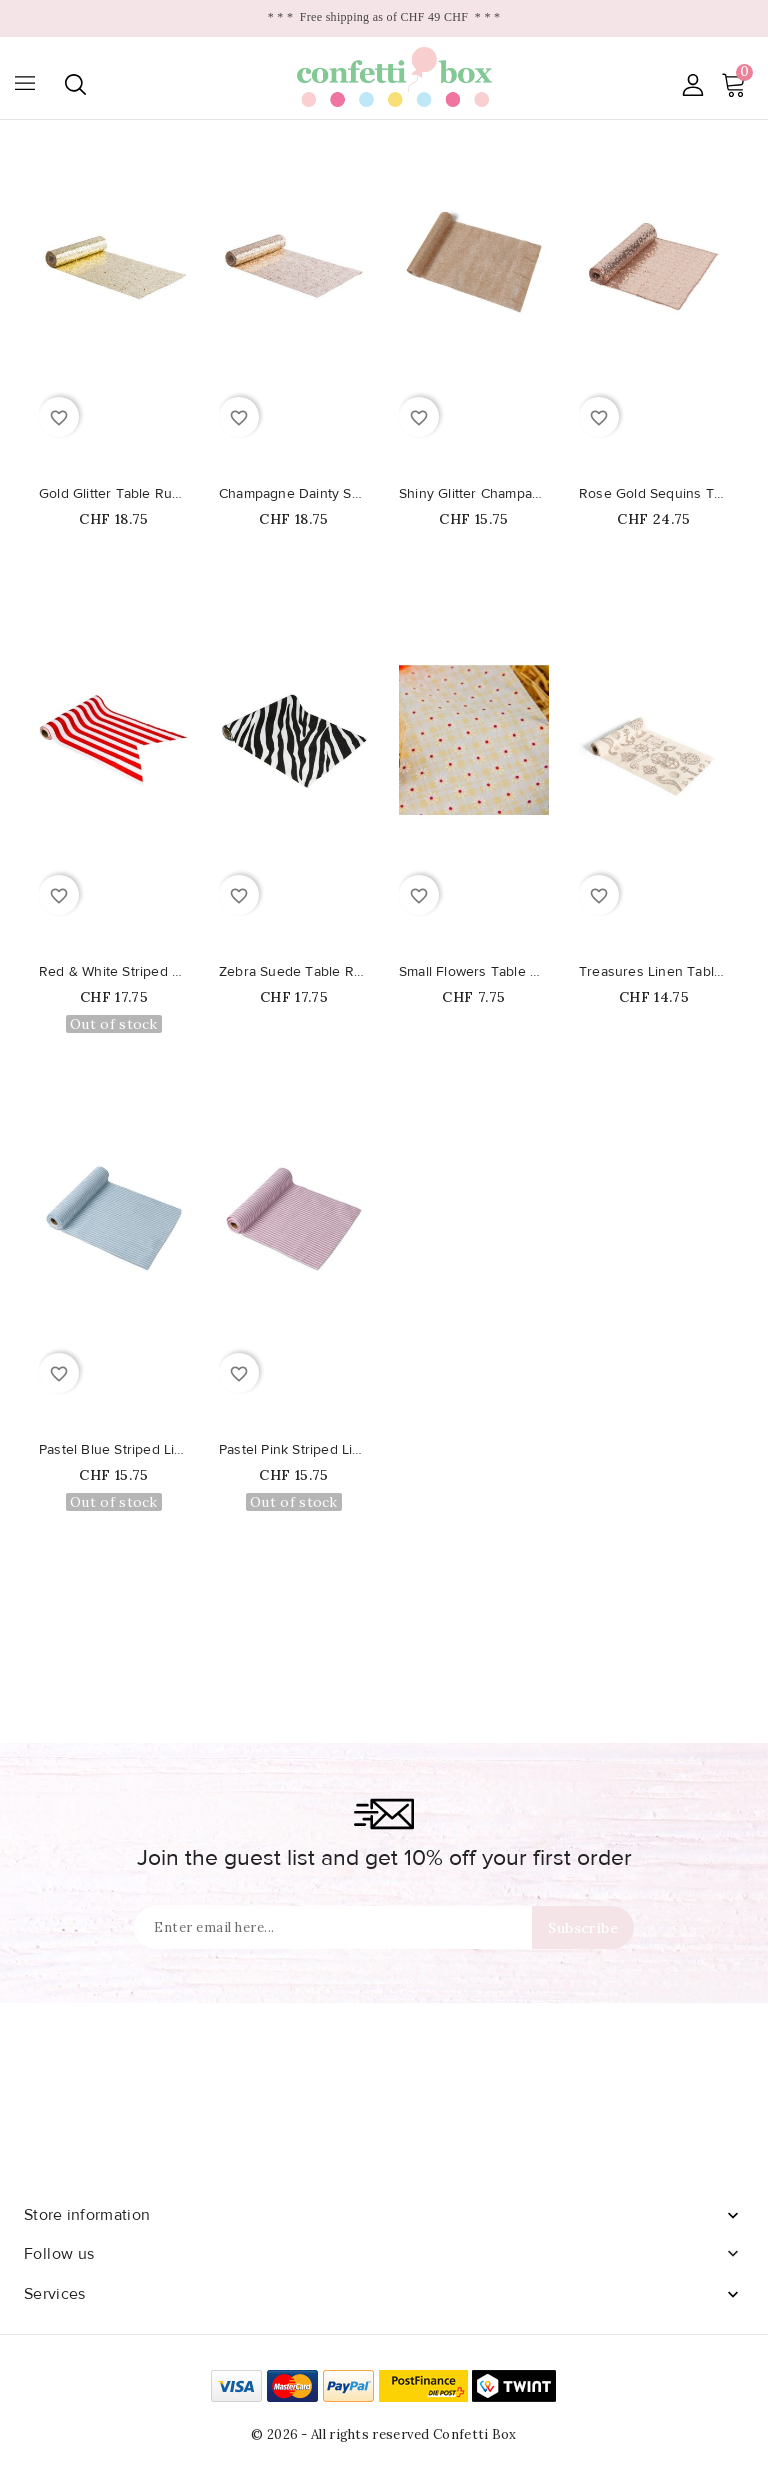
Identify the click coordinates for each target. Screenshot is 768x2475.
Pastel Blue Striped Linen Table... (114, 1450)
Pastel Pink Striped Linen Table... (294, 1450)
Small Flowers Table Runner (474, 972)
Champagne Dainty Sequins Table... (294, 494)
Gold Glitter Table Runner (114, 494)
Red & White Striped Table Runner (114, 972)
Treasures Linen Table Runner (654, 972)
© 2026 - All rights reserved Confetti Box (383, 2434)
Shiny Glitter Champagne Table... (474, 494)
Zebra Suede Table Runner (294, 972)
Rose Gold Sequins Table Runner (654, 494)
